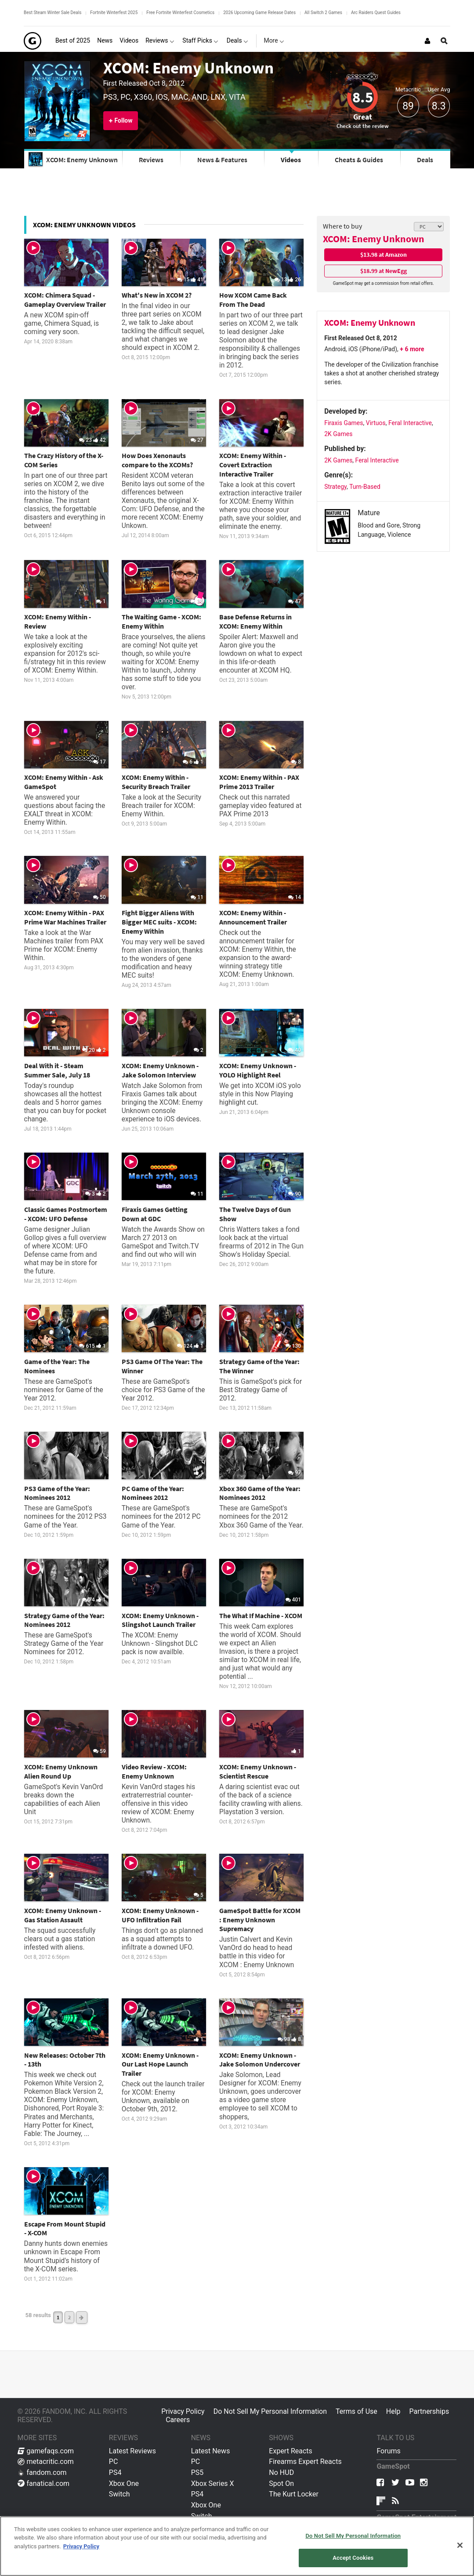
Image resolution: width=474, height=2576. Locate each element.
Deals (425, 159)
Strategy (335, 486)
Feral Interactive (410, 422)
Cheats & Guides (359, 159)
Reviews (151, 159)
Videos (291, 159)
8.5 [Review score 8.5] (362, 97)
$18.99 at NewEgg (383, 271)
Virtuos (376, 422)
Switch (119, 2494)
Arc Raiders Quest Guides (376, 12)
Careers (178, 2420)
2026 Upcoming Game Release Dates (259, 12)
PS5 (197, 2472)
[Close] (460, 2545)
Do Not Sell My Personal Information (270, 2411)
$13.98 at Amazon (383, 254)
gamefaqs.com (46, 2451)
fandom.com (42, 2472)
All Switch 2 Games (323, 12)
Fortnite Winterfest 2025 (113, 12)
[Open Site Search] (444, 41)
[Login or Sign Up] (427, 41)
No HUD (281, 2472)
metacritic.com (46, 2461)
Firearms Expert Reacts (305, 2461)
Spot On (281, 2483)
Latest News (210, 2451)
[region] (237, 2546)
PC (113, 2461)
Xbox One (124, 2483)
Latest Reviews (132, 2451)
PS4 (115, 2472)
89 (408, 106)
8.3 (439, 106)
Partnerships (429, 2411)
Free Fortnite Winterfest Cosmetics (180, 12)
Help (393, 2411)
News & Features (222, 159)
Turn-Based (364, 486)
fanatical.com (44, 2483)
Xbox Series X (212, 2483)
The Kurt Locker (293, 2494)
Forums (388, 2451)
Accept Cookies (353, 2557)
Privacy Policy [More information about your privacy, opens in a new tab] (81, 2546)
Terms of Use (356, 2411)
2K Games (338, 433)
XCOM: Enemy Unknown (188, 68)
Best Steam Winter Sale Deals (52, 12)
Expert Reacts (290, 2451)
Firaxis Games (343, 422)
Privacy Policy (183, 2411)
